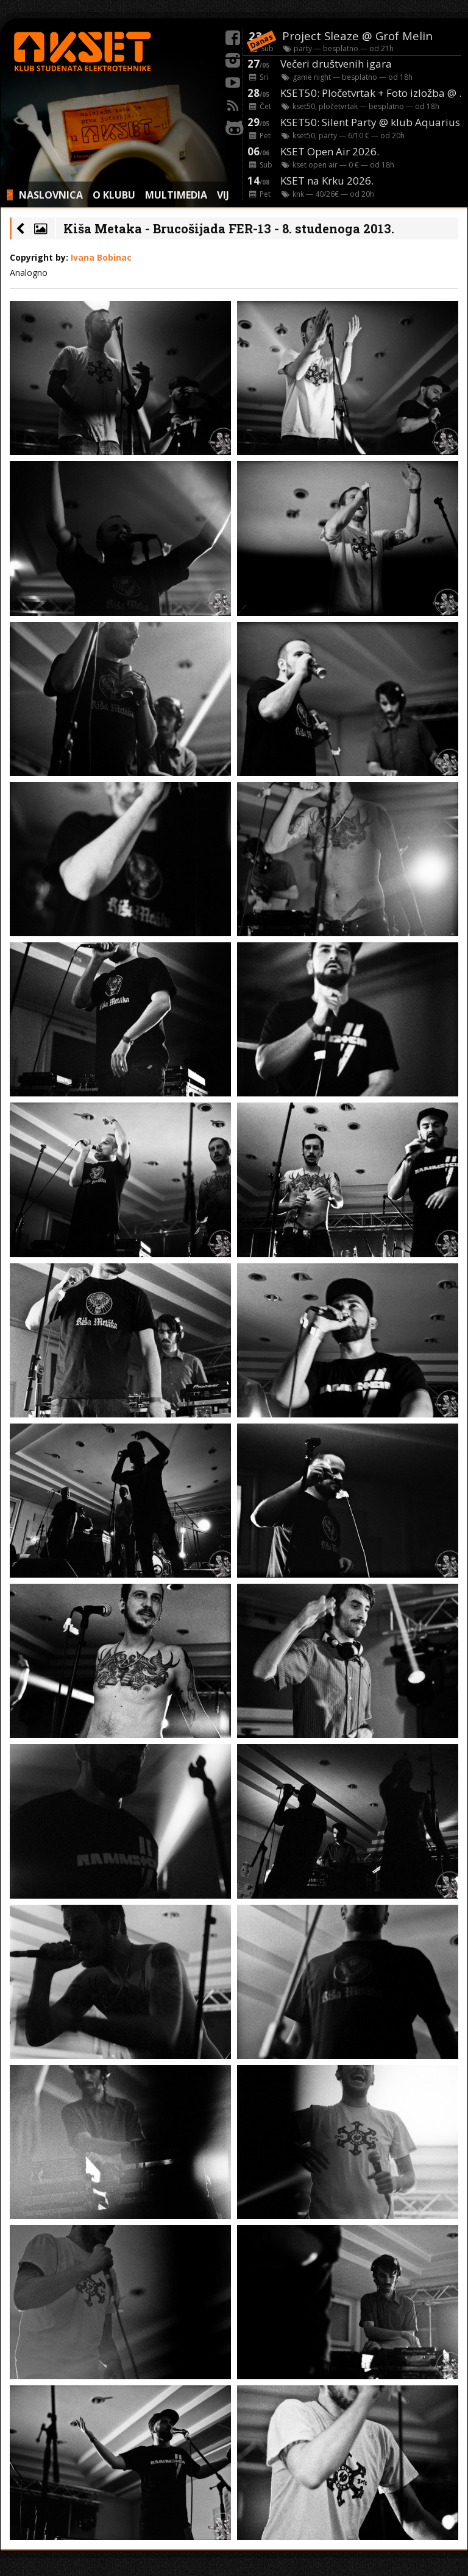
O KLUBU (114, 195)
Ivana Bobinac (101, 257)
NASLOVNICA (51, 195)
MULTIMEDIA (176, 195)
